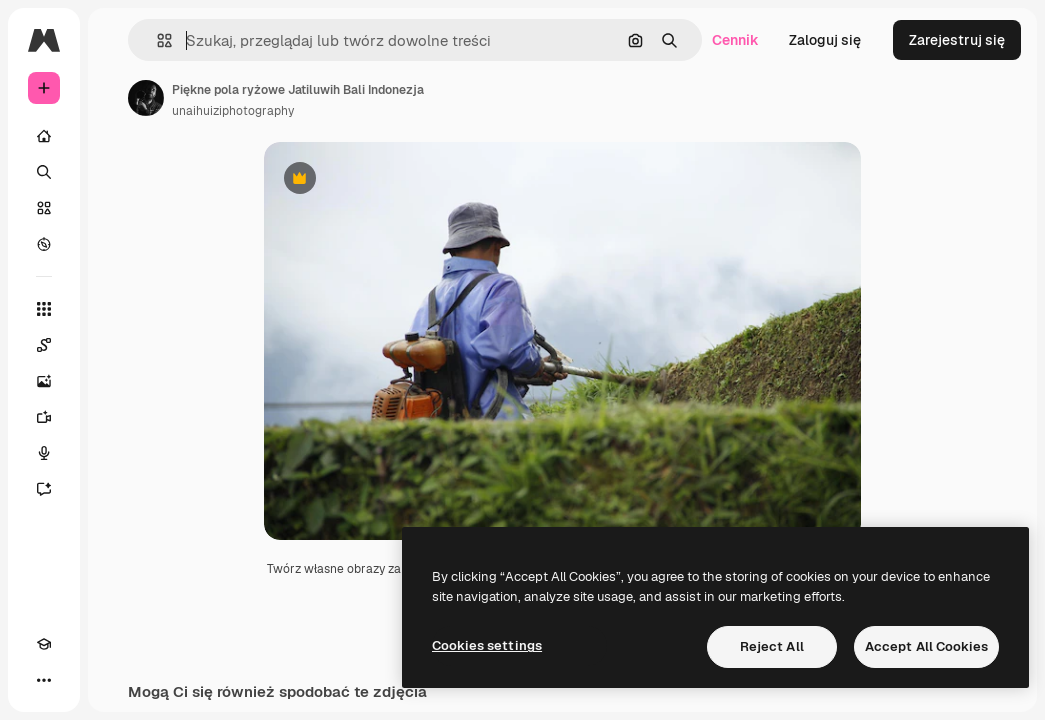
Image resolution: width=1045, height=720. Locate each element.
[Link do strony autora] (146, 98)
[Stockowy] (44, 208)
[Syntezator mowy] (44, 453)
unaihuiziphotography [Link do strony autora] (233, 111)
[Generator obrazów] (44, 381)
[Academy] (44, 644)
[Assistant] (44, 489)
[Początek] (44, 136)
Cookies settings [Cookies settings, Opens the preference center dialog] (487, 645)
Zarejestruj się (957, 40)
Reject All (772, 646)
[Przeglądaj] (44, 244)
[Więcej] (44, 680)
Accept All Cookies (926, 646)
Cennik (735, 40)
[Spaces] (44, 345)
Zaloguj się (825, 40)
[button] (156, 40)
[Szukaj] (44, 172)
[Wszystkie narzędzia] (44, 309)
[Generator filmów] (44, 417)
